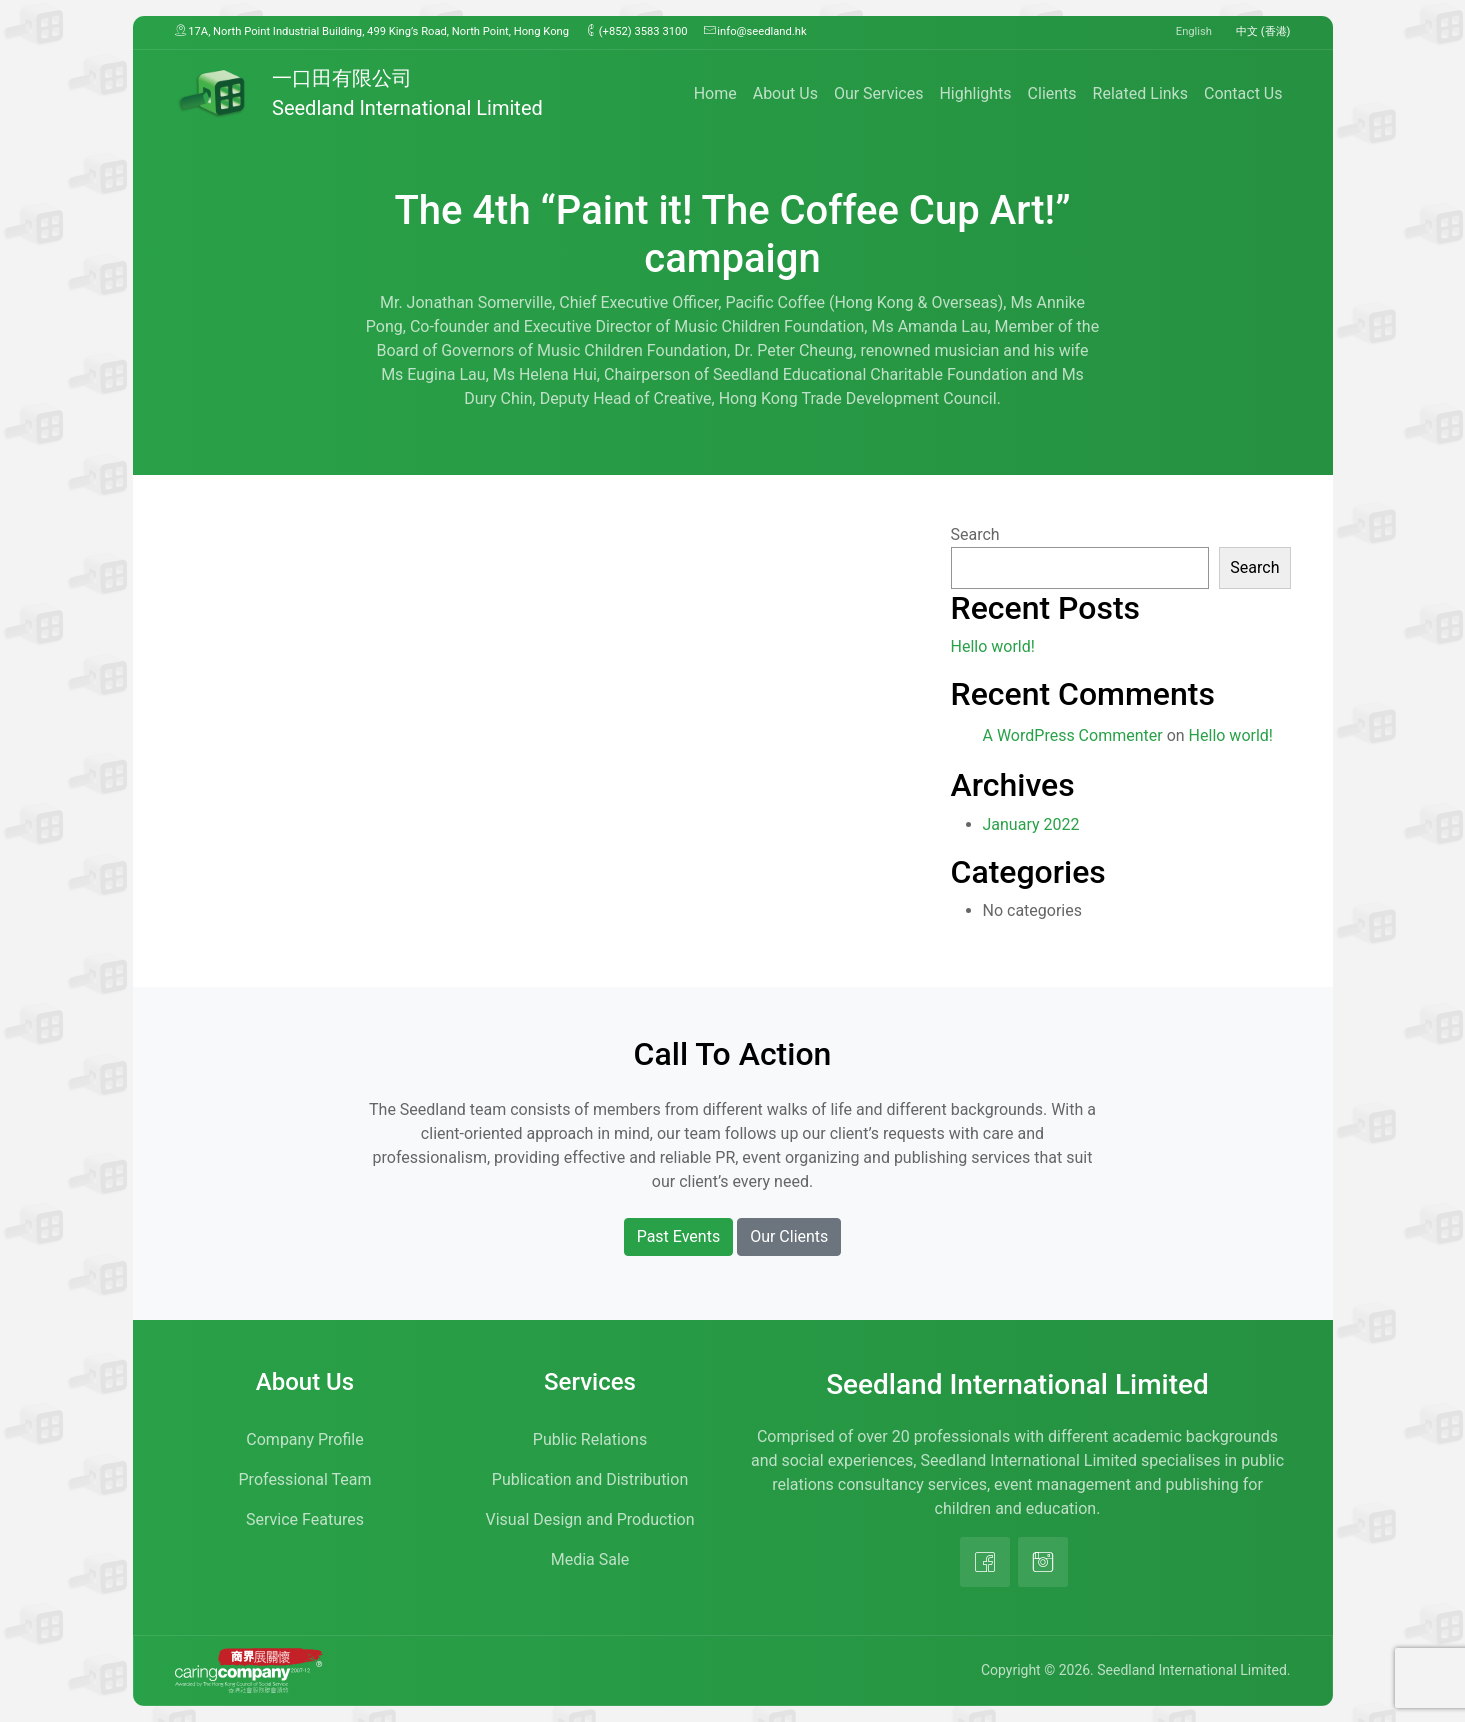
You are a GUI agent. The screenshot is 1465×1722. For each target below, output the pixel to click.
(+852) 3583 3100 (636, 31)
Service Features (305, 1519)
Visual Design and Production (590, 1519)
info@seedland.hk (755, 31)
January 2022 (1031, 824)
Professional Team (305, 1479)
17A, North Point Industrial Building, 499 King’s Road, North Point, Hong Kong (372, 31)
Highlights (975, 93)
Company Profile (304, 1439)
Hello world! (993, 646)
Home (715, 93)
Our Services (879, 93)
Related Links (1140, 93)
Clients (1052, 93)
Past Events (679, 1236)
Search (975, 534)
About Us (785, 93)
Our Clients (789, 1236)
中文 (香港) (1263, 31)
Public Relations (590, 1439)
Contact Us (1243, 93)
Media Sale (590, 1559)
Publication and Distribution (590, 1479)
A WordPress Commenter (1073, 735)
